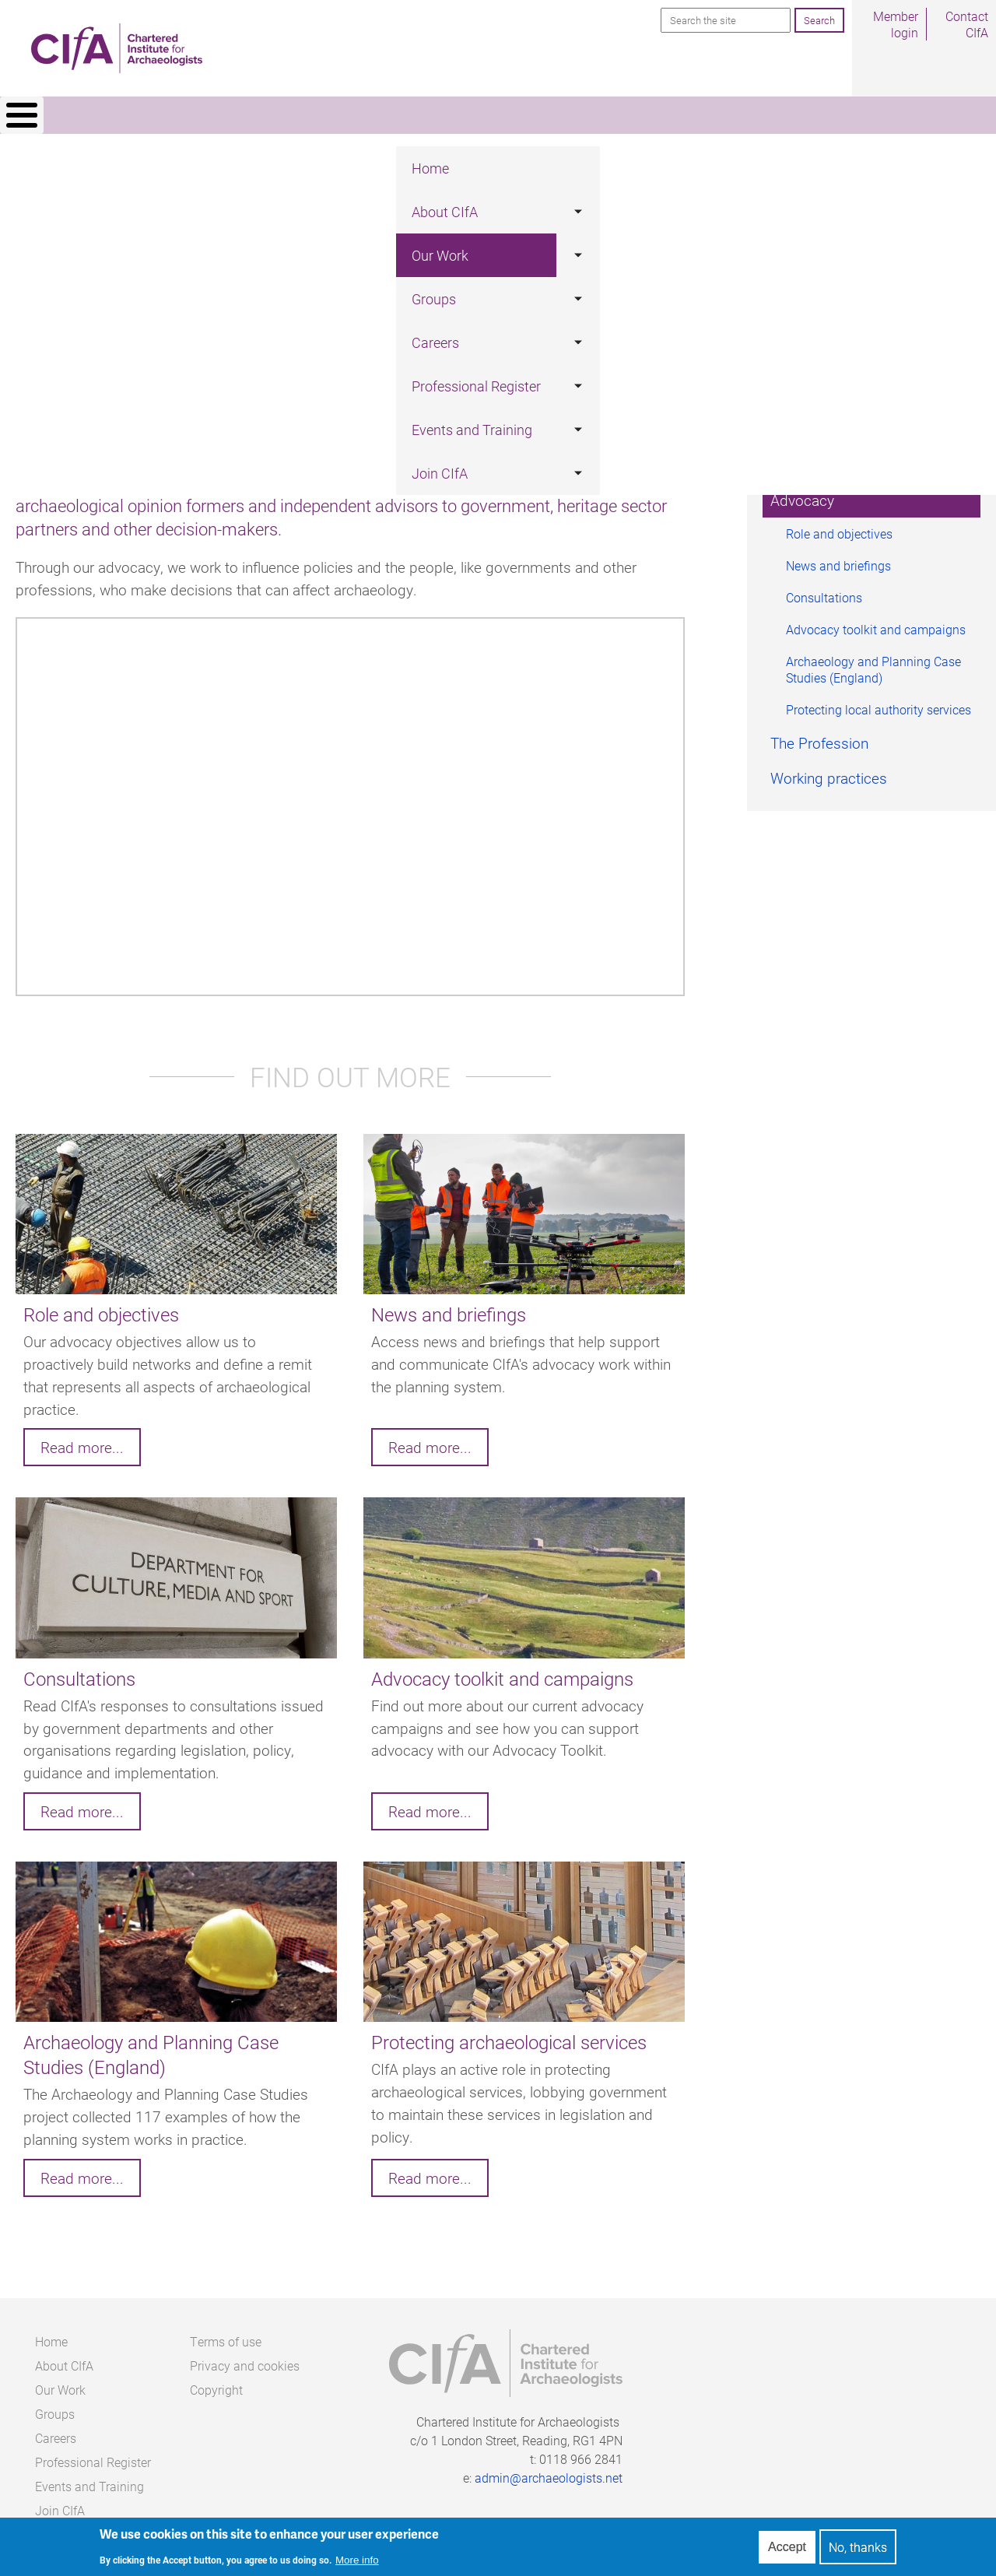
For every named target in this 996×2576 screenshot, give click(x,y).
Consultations (824, 591)
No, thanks (858, 2547)
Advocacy (802, 494)
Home (129, 118)
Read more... (82, 1441)
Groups (386, 118)
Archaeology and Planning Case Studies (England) (873, 663)
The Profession (819, 736)
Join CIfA (858, 118)
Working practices (828, 771)
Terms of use (225, 2335)
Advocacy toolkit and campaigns (876, 623)
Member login (895, 24)
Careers (463, 118)
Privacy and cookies (245, 2359)
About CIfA (212, 118)
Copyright (216, 2383)
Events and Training (739, 118)
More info (357, 2560)
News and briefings (838, 559)
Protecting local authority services (878, 703)
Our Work (304, 118)
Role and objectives (839, 527)
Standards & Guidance (842, 459)
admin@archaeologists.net (548, 2471)
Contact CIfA (966, 24)
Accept (787, 2546)
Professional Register (582, 118)
